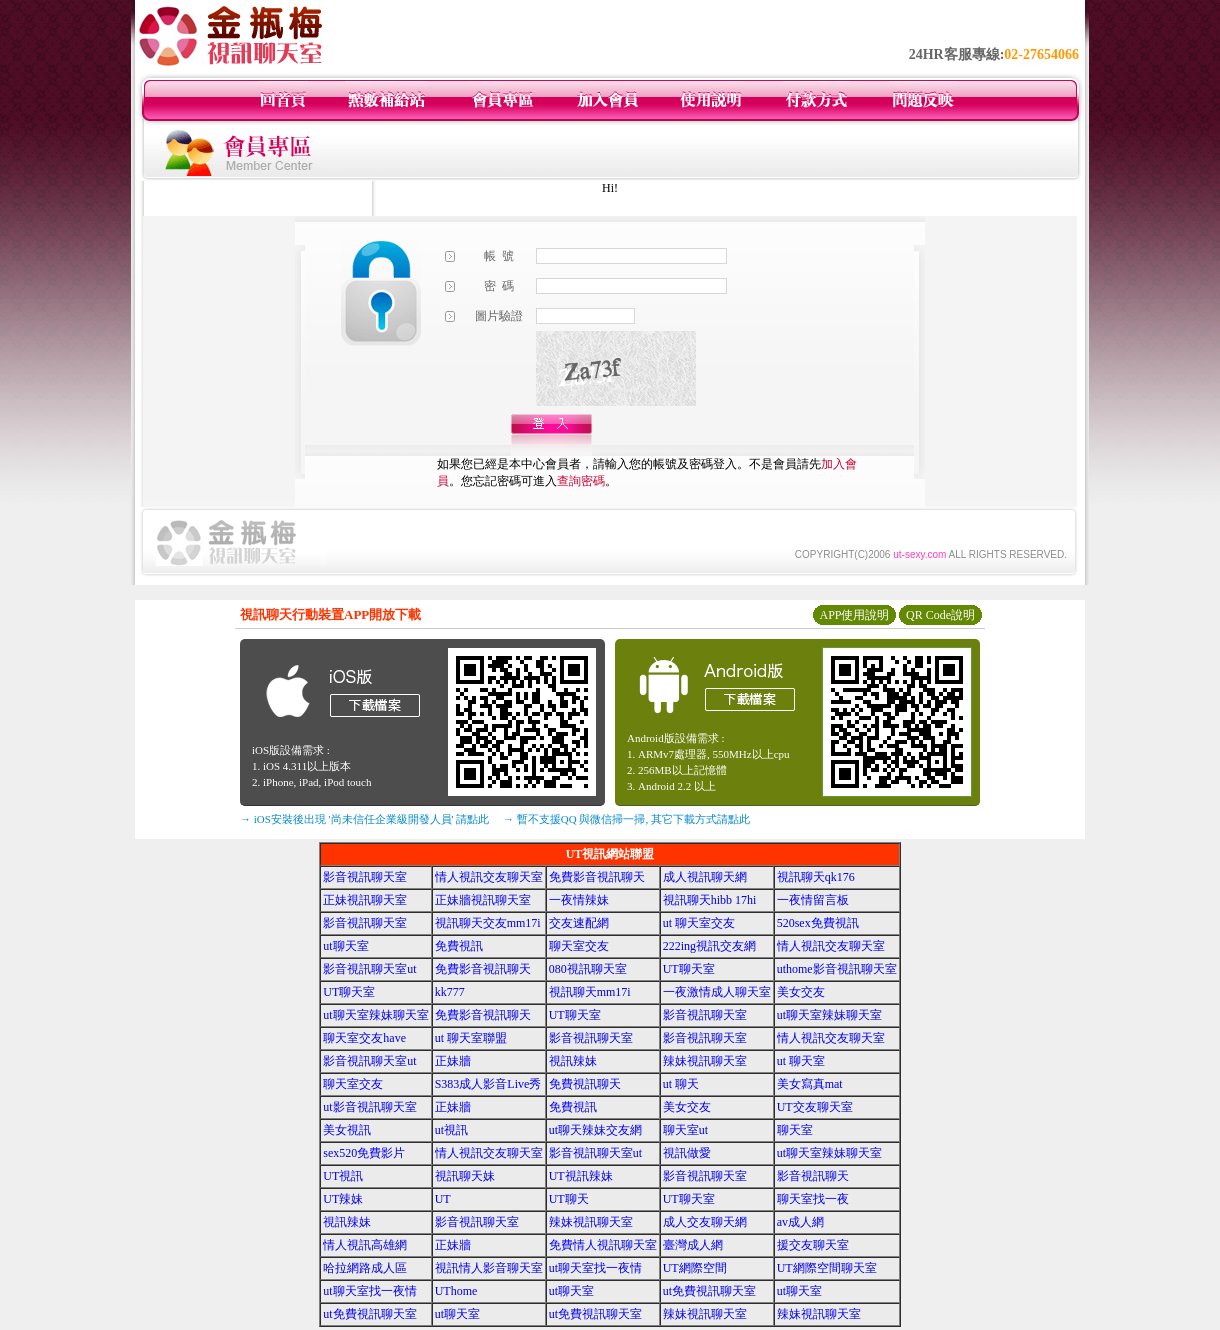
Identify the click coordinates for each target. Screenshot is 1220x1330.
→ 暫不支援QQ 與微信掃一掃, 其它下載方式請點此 (626, 819)
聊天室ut (685, 1130)
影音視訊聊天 (813, 1176)
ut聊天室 (345, 946)
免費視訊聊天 (585, 1084)
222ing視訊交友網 (709, 946)
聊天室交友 (579, 946)
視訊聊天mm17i (590, 992)
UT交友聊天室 (815, 1107)
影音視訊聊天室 (365, 877)
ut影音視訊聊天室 (369, 1107)
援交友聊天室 (813, 1245)
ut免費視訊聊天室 (709, 1291)
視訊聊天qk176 (816, 877)
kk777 (450, 992)
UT (443, 1199)
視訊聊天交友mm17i (488, 923)
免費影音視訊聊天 (597, 877)
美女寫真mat (810, 1084)
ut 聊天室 (801, 1061)
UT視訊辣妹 (581, 1176)
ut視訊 (451, 1130)
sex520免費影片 (364, 1153)
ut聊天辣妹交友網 (595, 1130)
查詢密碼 (581, 481)
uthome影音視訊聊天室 (837, 969)
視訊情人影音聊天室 (489, 1268)
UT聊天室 (689, 969)
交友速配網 (579, 923)
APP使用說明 (854, 615)
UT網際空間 (695, 1268)
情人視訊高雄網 (365, 1245)
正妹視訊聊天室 (365, 900)
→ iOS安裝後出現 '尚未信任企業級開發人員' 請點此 (364, 819)
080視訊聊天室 (588, 969)
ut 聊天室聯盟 (471, 1038)
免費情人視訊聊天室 (603, 1245)
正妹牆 (453, 1061)
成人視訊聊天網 (705, 877)
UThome (456, 1291)
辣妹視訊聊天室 (705, 1061)
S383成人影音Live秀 (488, 1084)
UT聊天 (569, 1199)
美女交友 (801, 992)
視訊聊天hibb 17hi (710, 900)
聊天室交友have (364, 1038)
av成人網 (800, 1222)
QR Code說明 (940, 615)
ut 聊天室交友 (699, 923)
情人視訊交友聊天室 (489, 877)
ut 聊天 (681, 1084)
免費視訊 (459, 946)
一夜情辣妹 (579, 900)
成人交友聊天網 (705, 1222)
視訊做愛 (687, 1153)
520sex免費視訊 (818, 923)
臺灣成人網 (693, 1245)
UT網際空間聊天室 (827, 1268)
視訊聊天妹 (465, 1176)
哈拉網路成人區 (365, 1268)
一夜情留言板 (813, 900)
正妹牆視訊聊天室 (483, 900)
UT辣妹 (343, 1199)
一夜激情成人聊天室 (717, 992)
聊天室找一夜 (813, 1199)
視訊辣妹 (573, 1061)
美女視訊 (347, 1130)
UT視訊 (343, 1176)
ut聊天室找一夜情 (595, 1268)
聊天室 (795, 1130)
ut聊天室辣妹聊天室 (375, 1015)
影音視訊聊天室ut (369, 969)
